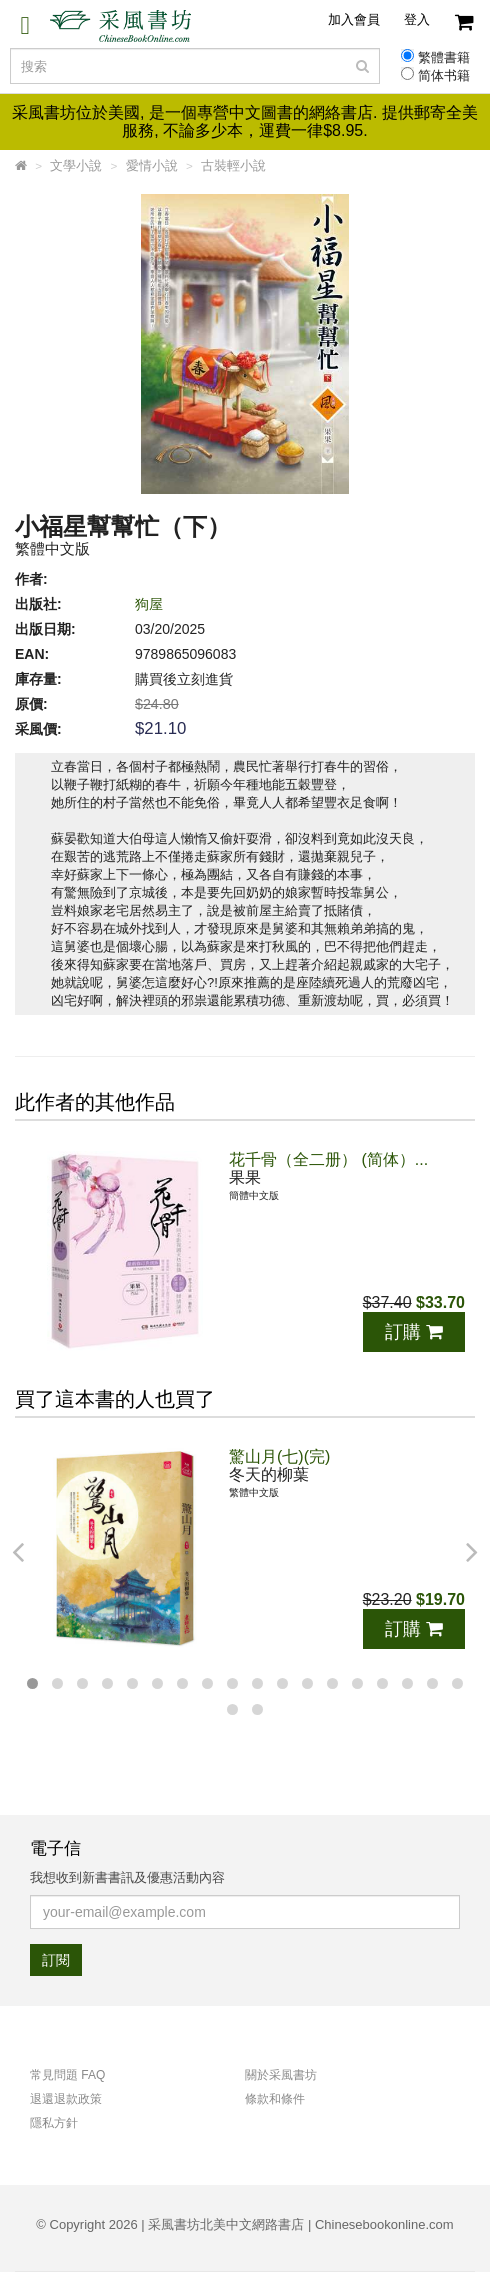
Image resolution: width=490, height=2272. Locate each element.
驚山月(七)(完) (279, 1456)
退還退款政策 (66, 2099)
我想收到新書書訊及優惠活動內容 (127, 1877)
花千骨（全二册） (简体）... (328, 1159)
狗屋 (149, 604)
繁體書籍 (444, 58)
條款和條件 (275, 2099)
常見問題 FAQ (67, 2075)
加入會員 (354, 19)
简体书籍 (444, 76)
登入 (417, 19)
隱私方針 (54, 2123)
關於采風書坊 (281, 2075)
